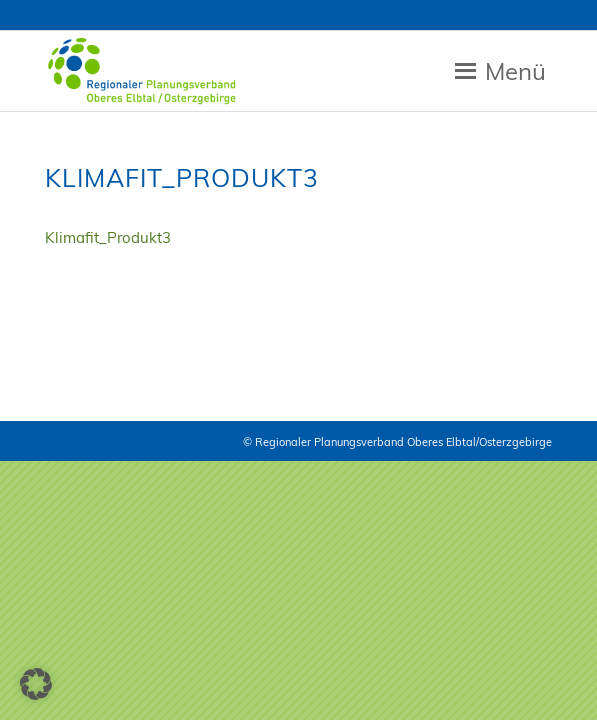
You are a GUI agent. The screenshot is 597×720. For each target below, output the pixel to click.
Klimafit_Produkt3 (108, 237)
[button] (36, 684)
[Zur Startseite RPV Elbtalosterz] (248, 71)
